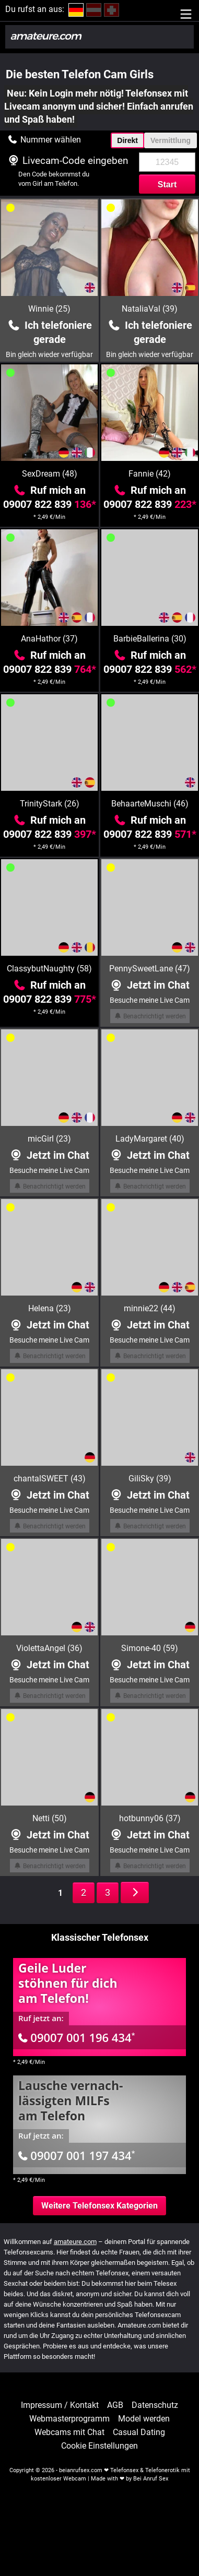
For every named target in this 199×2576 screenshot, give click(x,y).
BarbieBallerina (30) (149, 639)
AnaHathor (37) (49, 639)
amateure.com (75, 2242)
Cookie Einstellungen (99, 2446)
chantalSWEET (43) (50, 1478)
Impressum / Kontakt (60, 2405)
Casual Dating (139, 2432)
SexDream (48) (49, 474)
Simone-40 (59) (149, 1648)
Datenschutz (155, 2405)
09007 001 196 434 (76, 2037)
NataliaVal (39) (150, 309)
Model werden (144, 2419)
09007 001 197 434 (76, 2155)
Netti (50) (49, 1818)
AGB (115, 2405)
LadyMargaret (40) (149, 1139)
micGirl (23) (49, 1139)
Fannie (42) (149, 474)
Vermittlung (170, 140)
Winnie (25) (49, 309)
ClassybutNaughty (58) (49, 969)
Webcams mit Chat (69, 2432)
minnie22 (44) (149, 1308)
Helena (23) (49, 1308)
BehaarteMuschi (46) (150, 804)
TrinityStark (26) (49, 804)
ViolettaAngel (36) (49, 1648)
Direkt (127, 140)
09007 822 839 (49, 504)
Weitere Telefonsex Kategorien (99, 2206)
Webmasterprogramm (69, 2419)
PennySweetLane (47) (149, 969)
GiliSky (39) (149, 1478)
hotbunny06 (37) (150, 1818)
